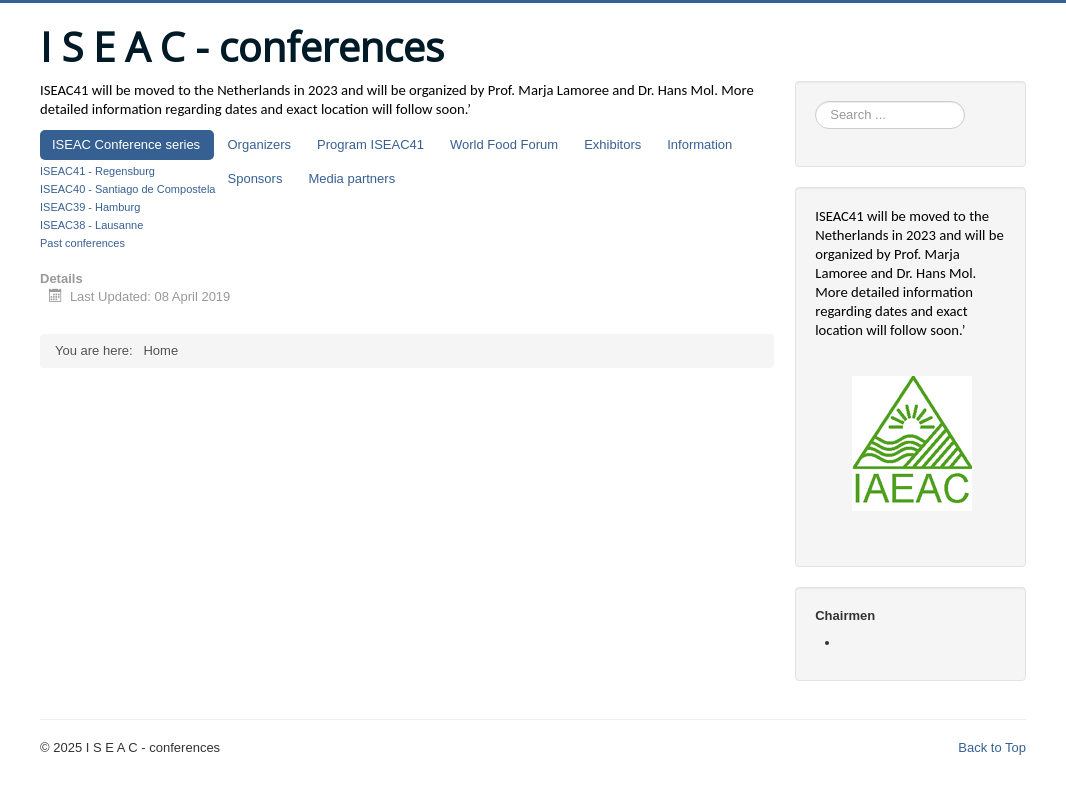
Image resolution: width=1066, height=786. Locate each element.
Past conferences (82, 243)
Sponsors (255, 178)
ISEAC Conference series (126, 144)
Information (699, 144)
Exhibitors (612, 144)
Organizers (260, 144)
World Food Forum (504, 144)
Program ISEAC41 (370, 144)
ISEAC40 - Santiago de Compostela (128, 189)
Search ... (815, 101)
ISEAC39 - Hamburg (90, 207)
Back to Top (992, 747)
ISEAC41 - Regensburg (97, 171)
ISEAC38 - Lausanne (91, 225)
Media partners (351, 178)
